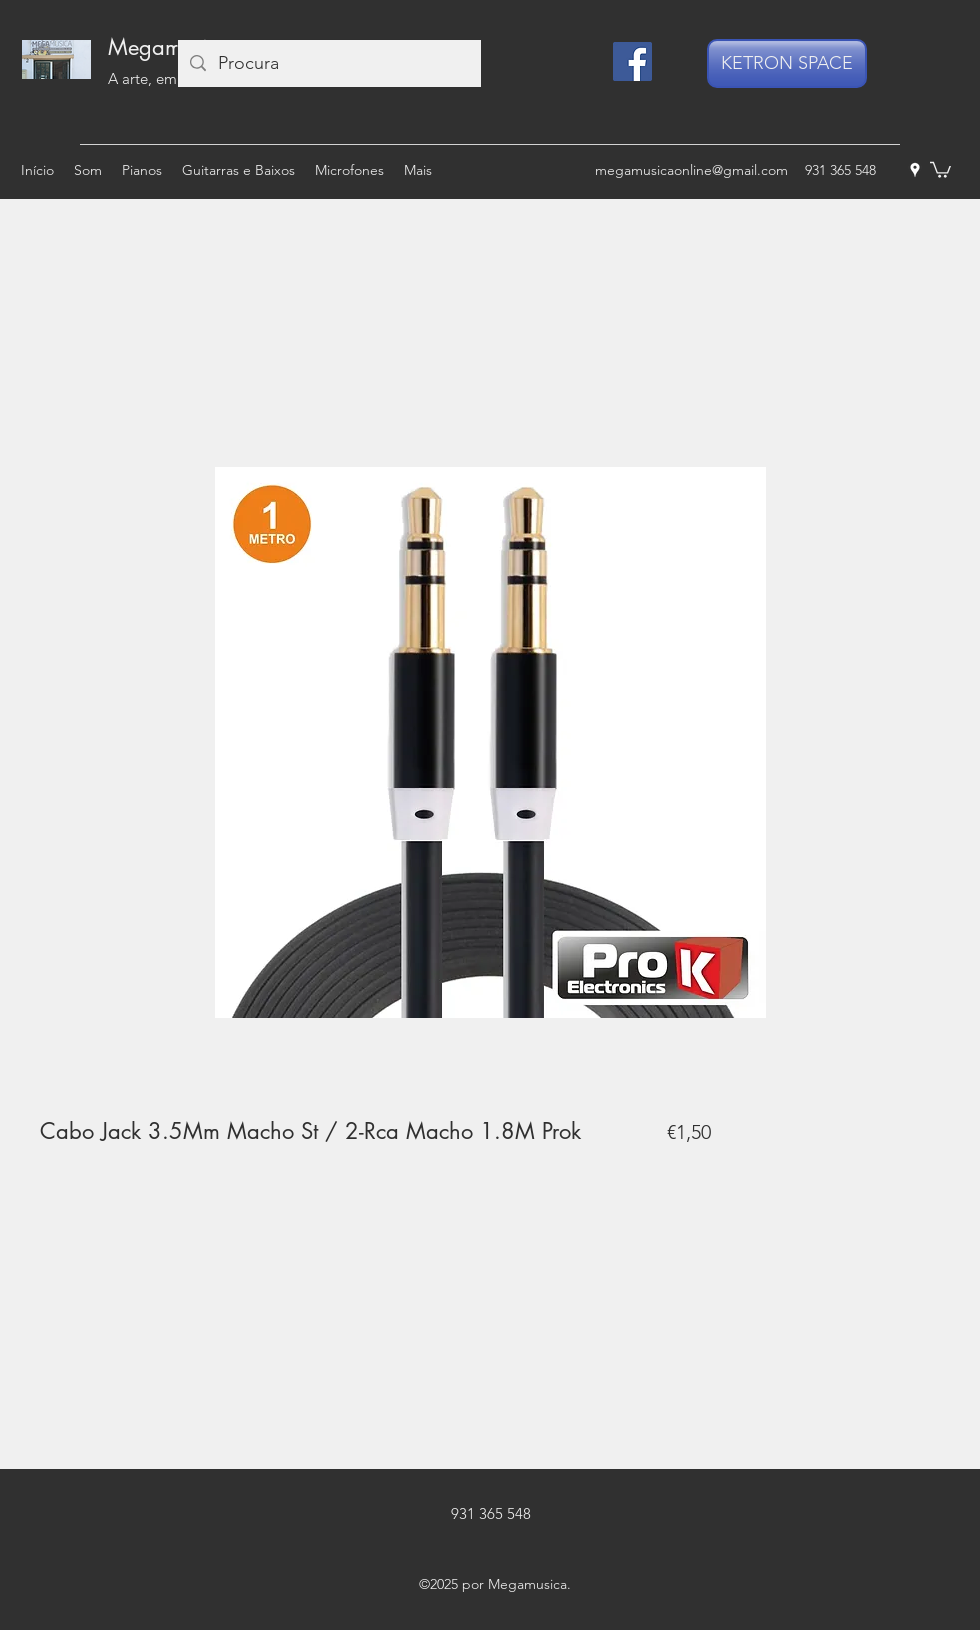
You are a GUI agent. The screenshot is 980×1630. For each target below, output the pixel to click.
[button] (940, 169)
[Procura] (328, 63)
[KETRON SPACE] (787, 63)
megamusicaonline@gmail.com (691, 170)
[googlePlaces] (915, 170)
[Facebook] (632, 61)
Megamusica (169, 47)
